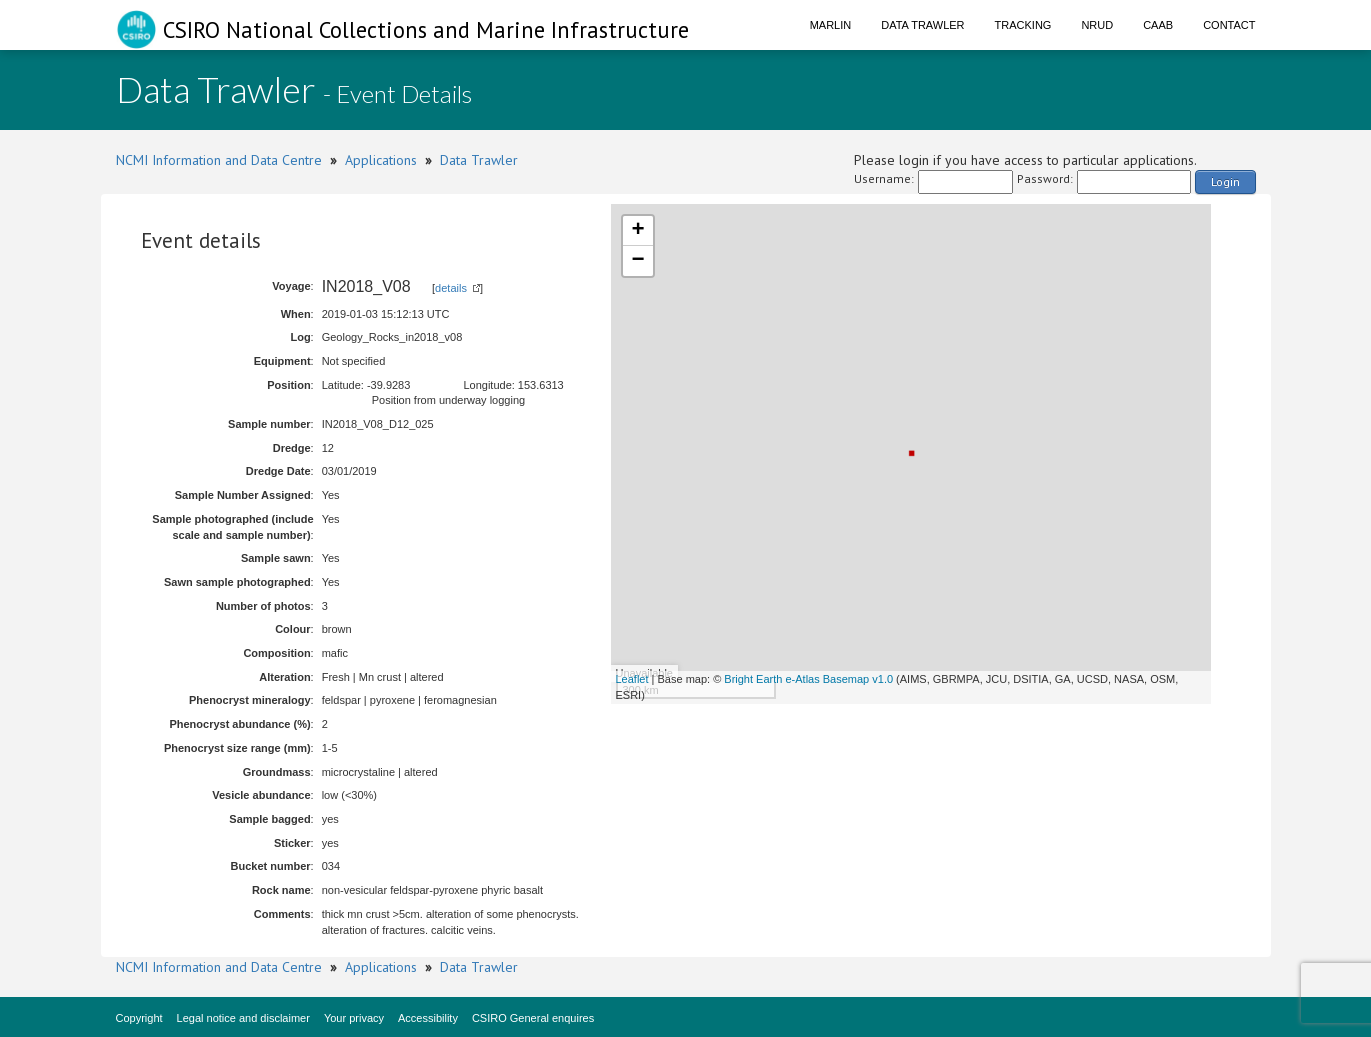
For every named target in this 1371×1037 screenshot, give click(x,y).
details (451, 288)
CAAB (1158, 25)
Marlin (831, 25)
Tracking (1023, 25)
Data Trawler (922, 25)
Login (1225, 181)
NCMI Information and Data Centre (219, 160)
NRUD (1097, 25)
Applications (381, 160)
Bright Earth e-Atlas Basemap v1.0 (808, 679)
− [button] (637, 261)
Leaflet (632, 679)
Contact (1229, 25)
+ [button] (637, 231)
